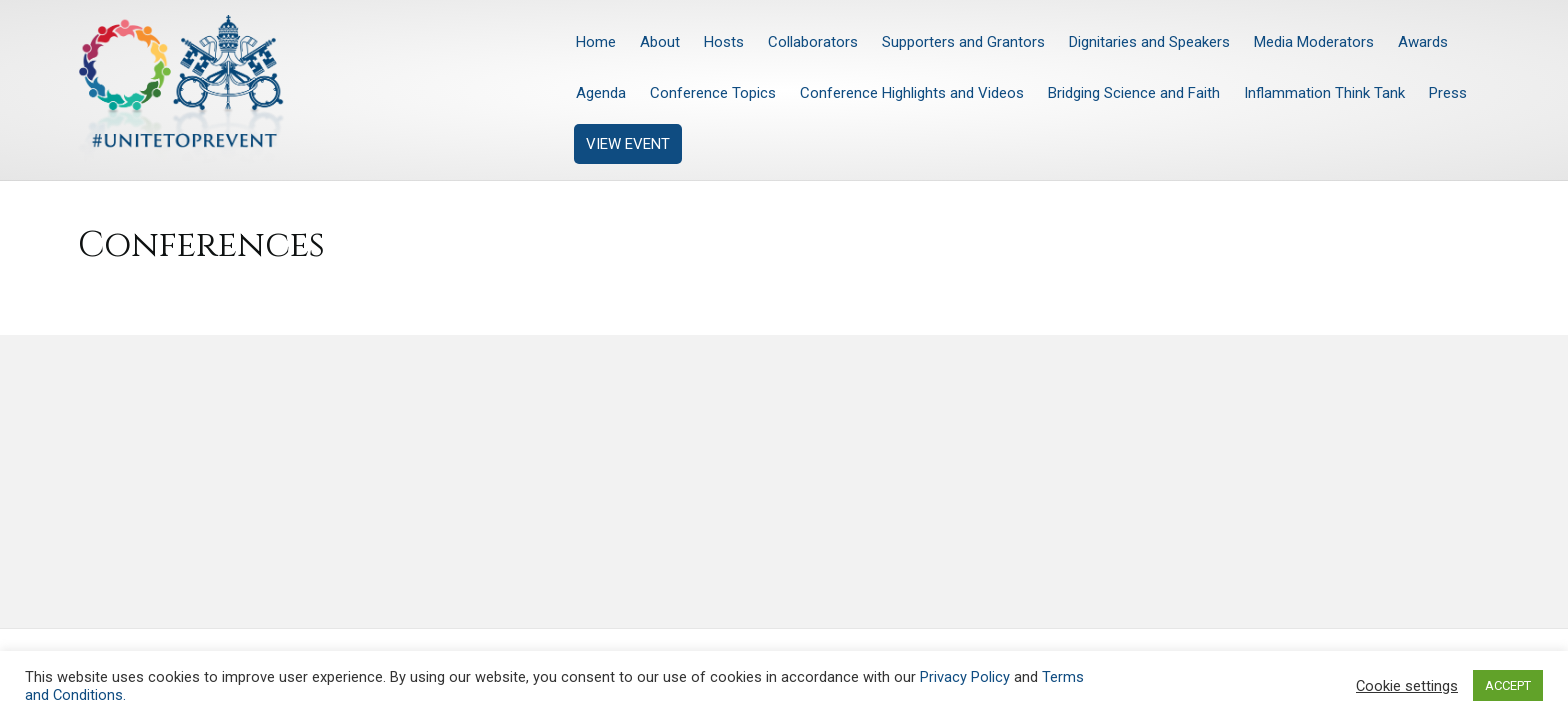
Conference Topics (713, 93)
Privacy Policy (965, 677)
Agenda (601, 93)
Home (596, 42)
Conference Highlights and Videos (912, 93)
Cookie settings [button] (1407, 686)
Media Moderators (1314, 42)
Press (1448, 93)
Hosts (724, 42)
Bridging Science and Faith (1134, 93)
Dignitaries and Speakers (1149, 42)
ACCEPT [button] (1508, 685)
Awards (1423, 42)
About (660, 42)
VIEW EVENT (628, 144)
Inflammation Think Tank (1324, 93)
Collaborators (813, 42)
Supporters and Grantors (963, 42)
